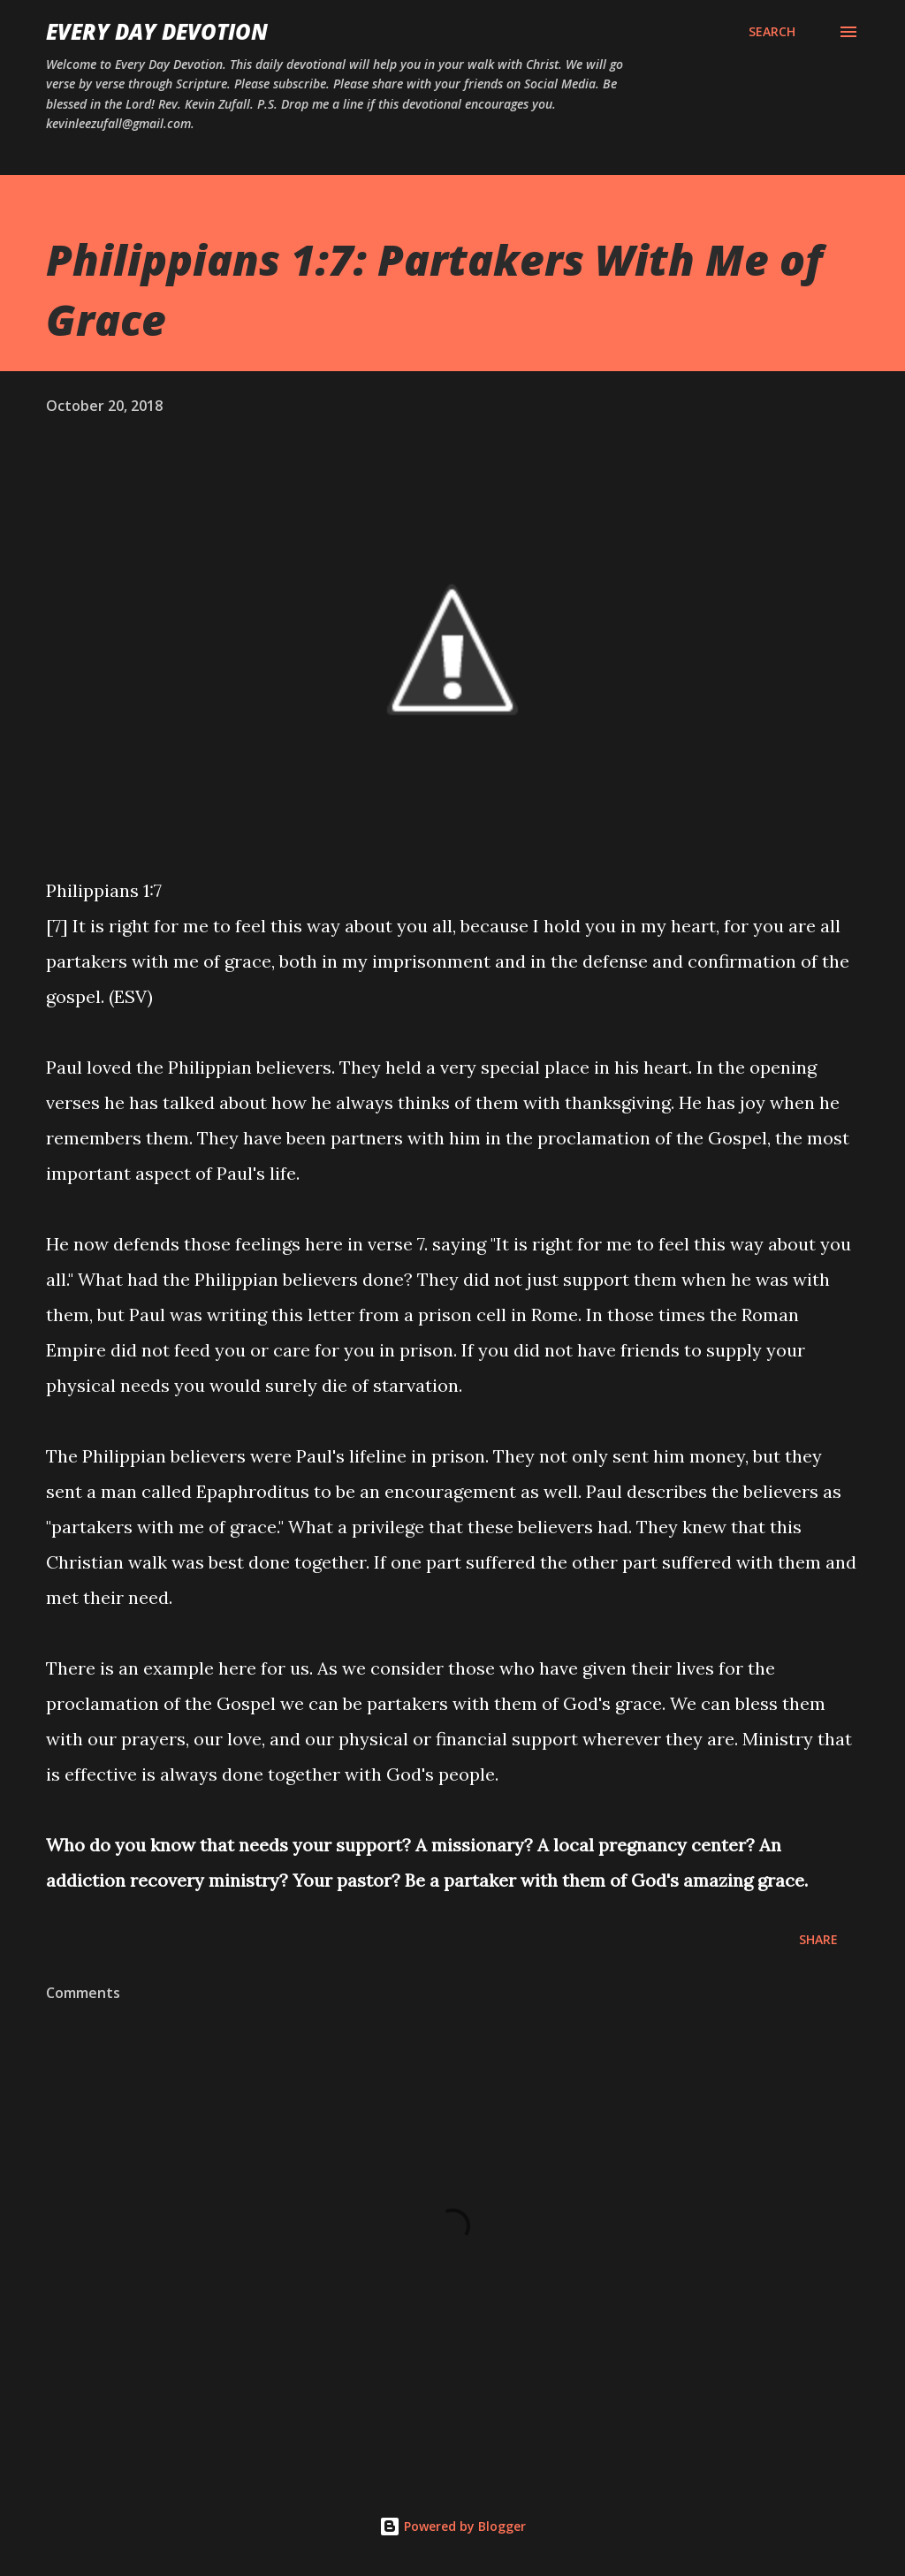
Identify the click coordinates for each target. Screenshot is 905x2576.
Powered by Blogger (452, 2526)
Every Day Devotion (157, 31)
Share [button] (818, 1939)
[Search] (772, 31)
